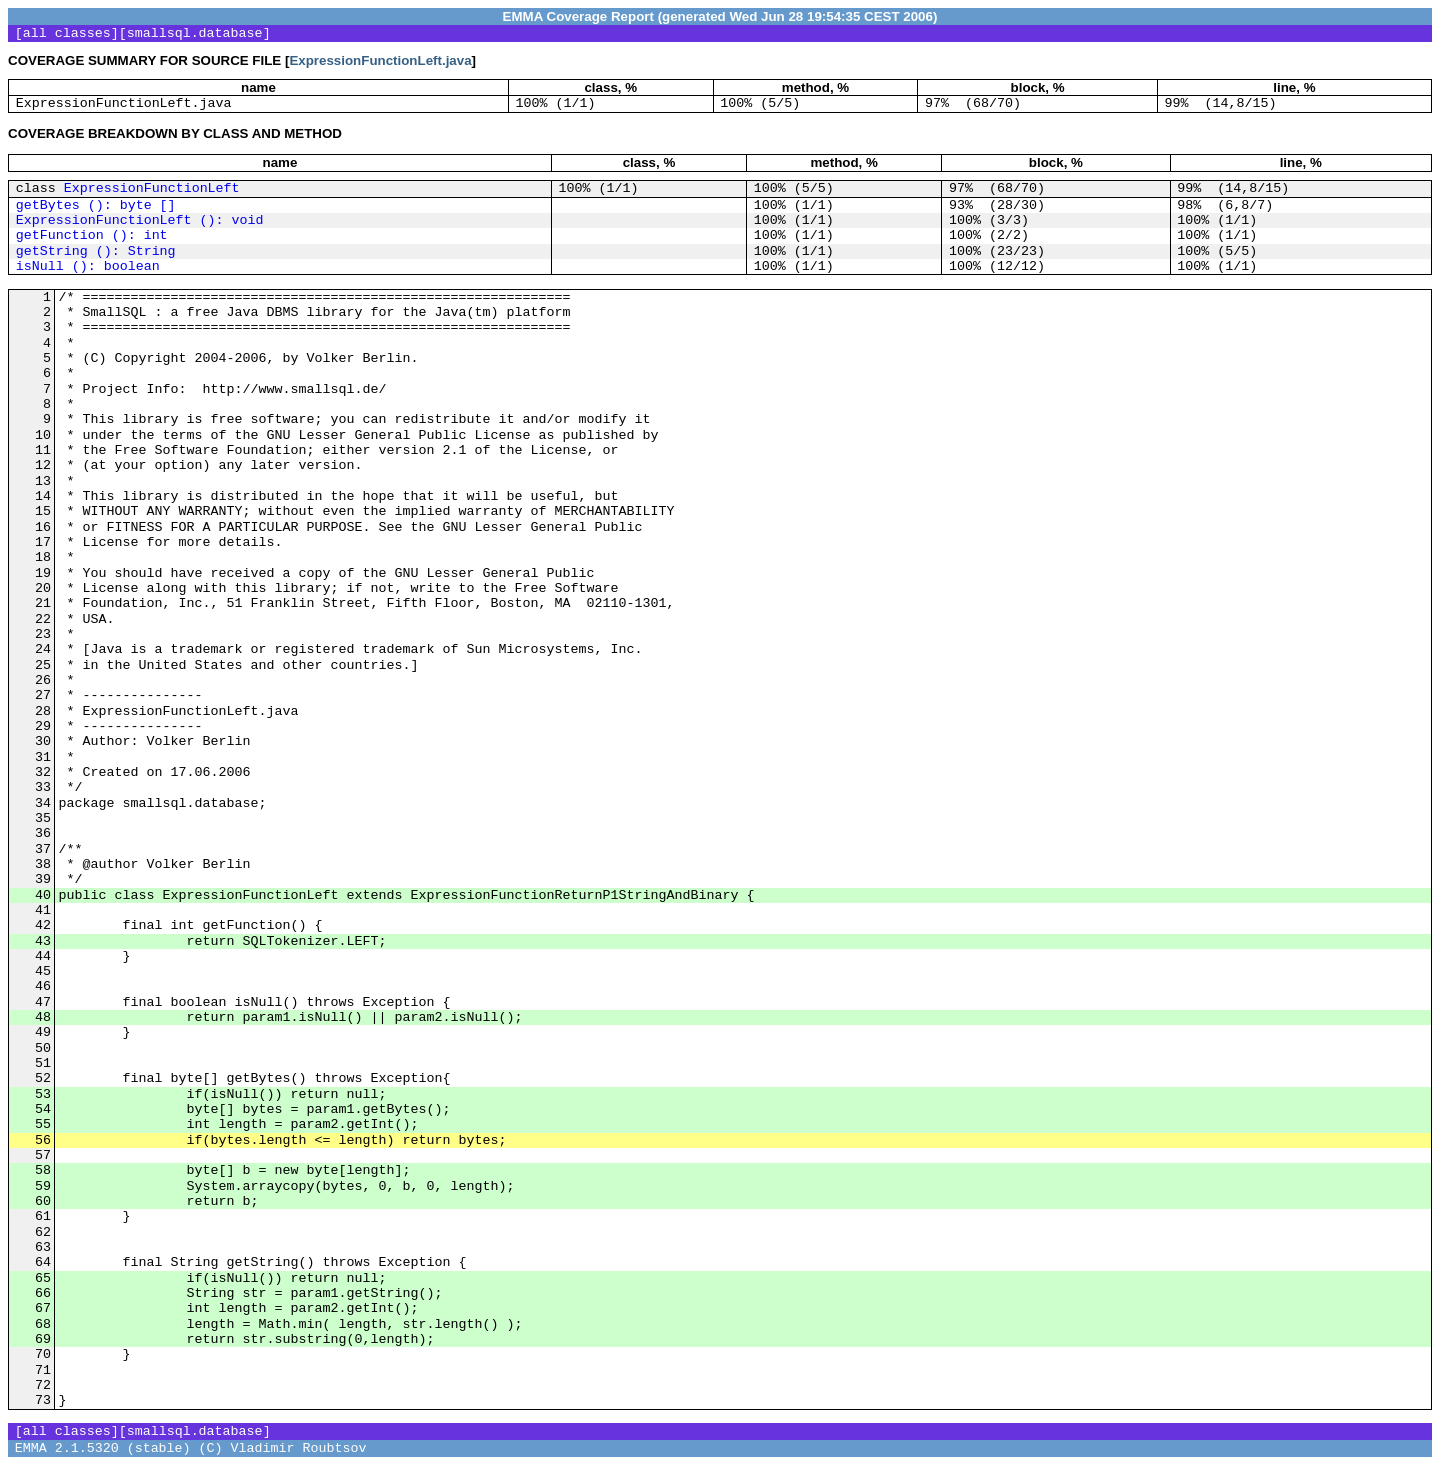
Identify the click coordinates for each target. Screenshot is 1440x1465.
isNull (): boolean (88, 266)
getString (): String (96, 251)
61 (43, 1216)
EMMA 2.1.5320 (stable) (103, 1448)
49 (43, 1032)
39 (43, 879)
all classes (67, 33)
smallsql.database (195, 33)
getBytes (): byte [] (96, 205)
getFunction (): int (92, 235)
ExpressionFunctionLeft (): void (140, 220)
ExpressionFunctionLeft (152, 188)
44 (43, 956)
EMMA (523, 16)
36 (43, 833)
